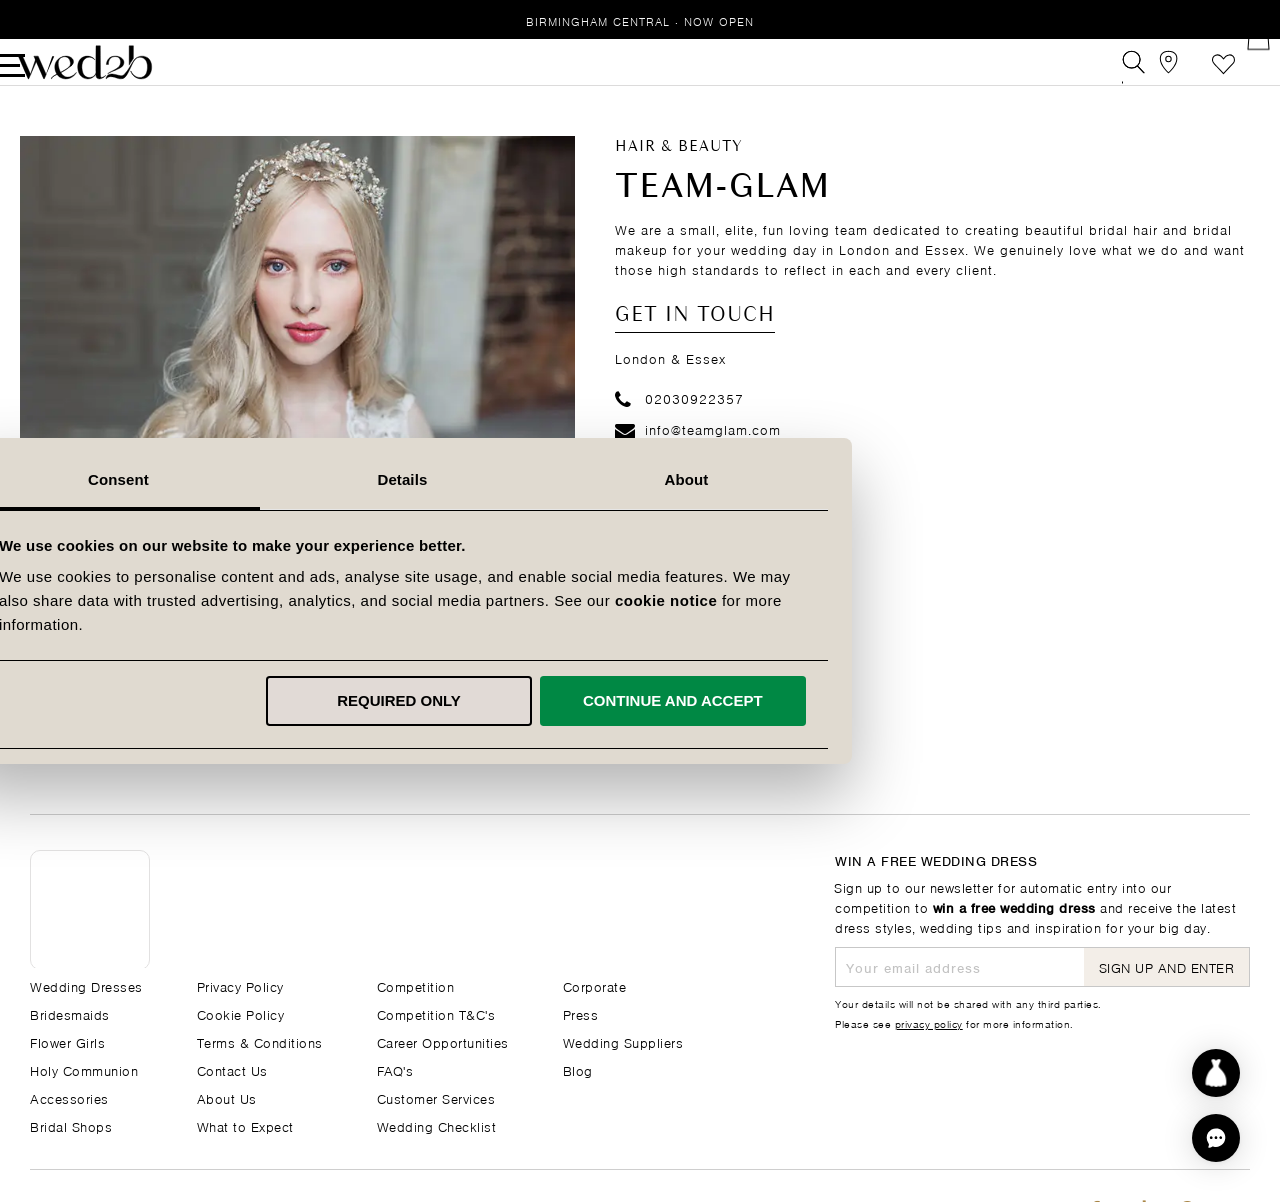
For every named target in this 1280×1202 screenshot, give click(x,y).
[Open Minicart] (1238, 73)
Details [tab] (640, 479)
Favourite (1193, 73)
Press (581, 1013)
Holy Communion (84, 1069)
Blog (578, 1069)
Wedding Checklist (437, 1125)
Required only (637, 700)
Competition (416, 985)
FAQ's (395, 1069)
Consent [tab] (356, 479)
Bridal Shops (71, 1125)
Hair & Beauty (679, 170)
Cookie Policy (241, 1013)
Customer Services (436, 1097)
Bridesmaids (70, 1013)
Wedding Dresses (86, 985)
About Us (227, 1097)
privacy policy (929, 1023)
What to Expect (245, 1125)
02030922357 (679, 420)
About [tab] (924, 479)
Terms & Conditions (260, 1041)
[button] (1216, 1138)
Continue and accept (910, 700)
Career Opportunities (443, 1041)
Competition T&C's (436, 1013)
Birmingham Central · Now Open (640, 20)
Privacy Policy (240, 985)
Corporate (595, 985)
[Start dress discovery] (1216, 1073)
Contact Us (232, 1069)
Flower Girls (67, 1041)
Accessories (69, 1097)
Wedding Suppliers (623, 1041)
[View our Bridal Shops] (1148, 73)
